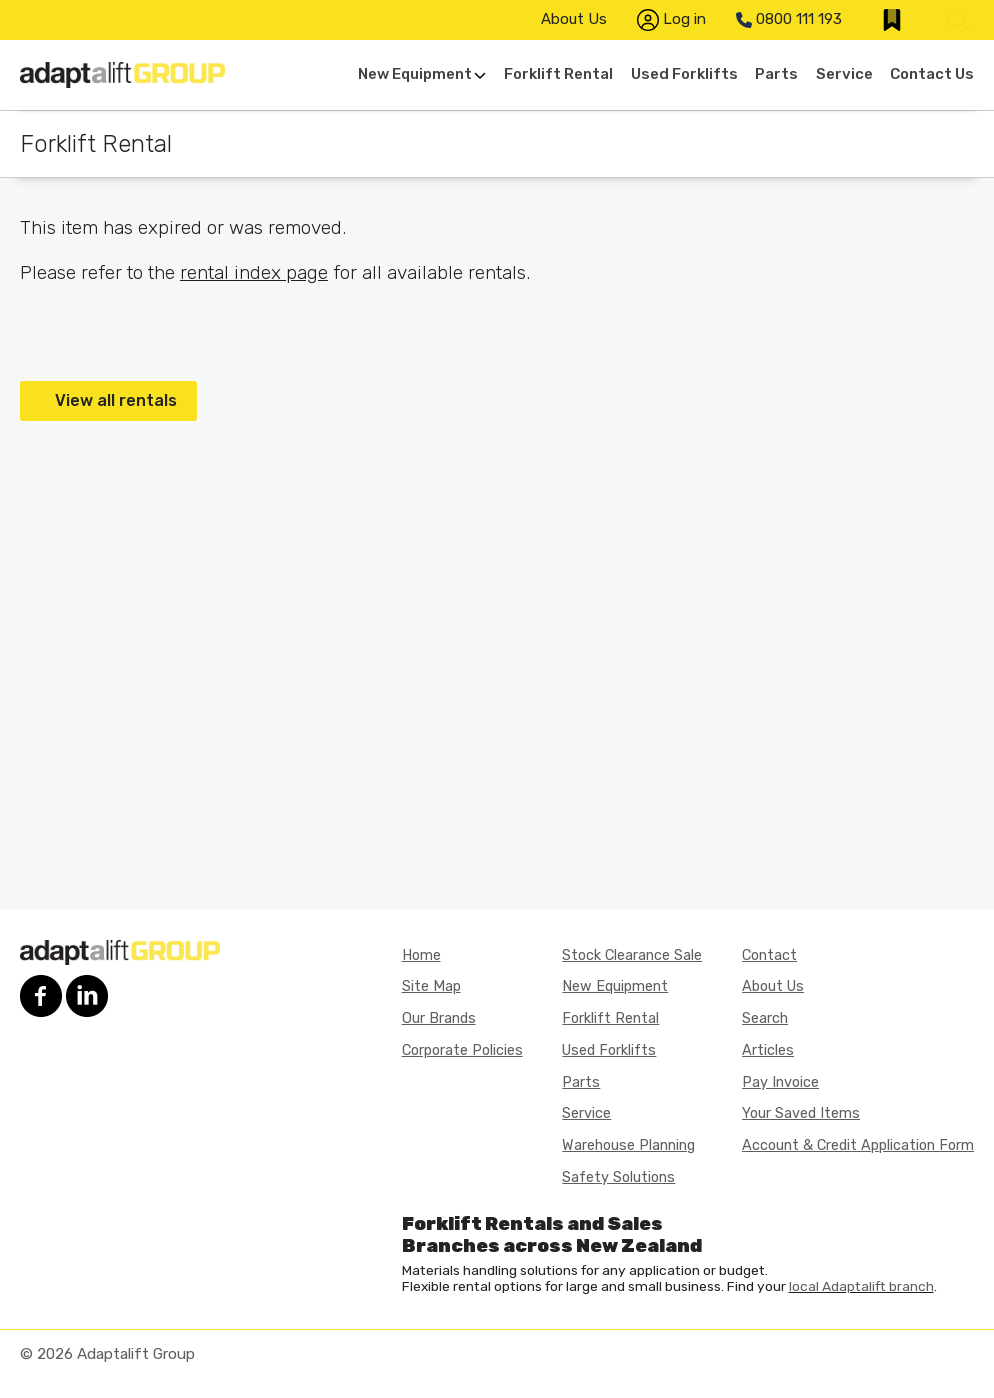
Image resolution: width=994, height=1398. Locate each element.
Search (765, 1018)
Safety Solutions (618, 1177)
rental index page (254, 272)
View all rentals (116, 400)
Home (421, 955)
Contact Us (932, 74)
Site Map (431, 986)
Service (844, 74)
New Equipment (422, 74)
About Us (574, 19)
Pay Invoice (780, 1082)
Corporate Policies (462, 1050)
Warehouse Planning (628, 1145)
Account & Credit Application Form (858, 1145)
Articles (768, 1050)
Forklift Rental (558, 74)
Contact (769, 955)
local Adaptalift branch (861, 1286)
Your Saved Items (801, 1113)
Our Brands (439, 1018)
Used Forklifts (684, 74)
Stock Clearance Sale (632, 955)
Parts (776, 74)
